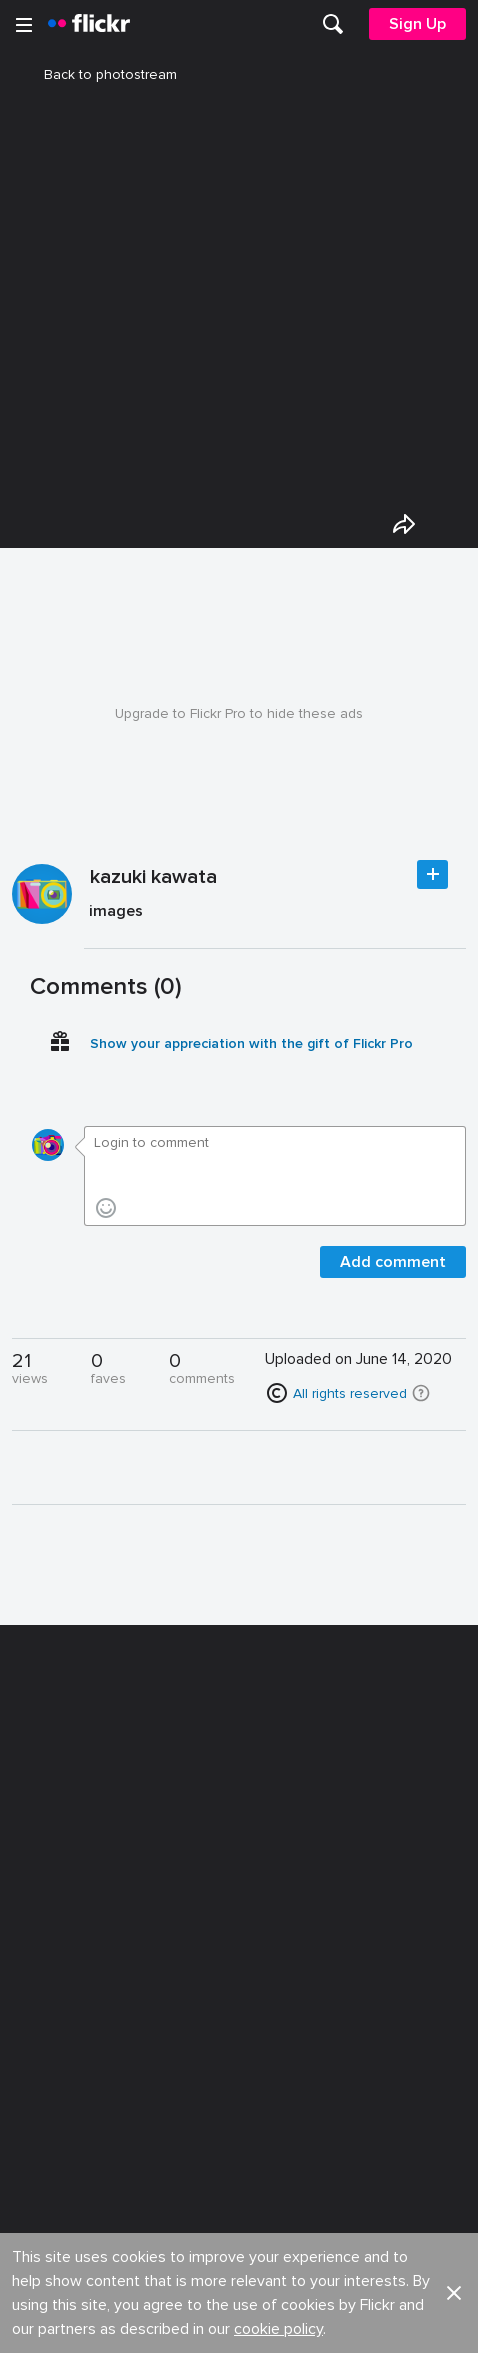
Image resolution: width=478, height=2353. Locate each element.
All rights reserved (350, 1393)
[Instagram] (315, 2323)
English (44, 2006)
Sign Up (417, 24)
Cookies (268, 1931)
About (41, 1858)
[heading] (89, 24)
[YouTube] (239, 2323)
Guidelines (56, 1968)
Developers (59, 1931)
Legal (39, 2070)
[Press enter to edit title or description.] (275, 915)
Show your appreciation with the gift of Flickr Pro (251, 1043)
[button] (421, 1393)
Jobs (256, 1858)
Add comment (393, 1262)
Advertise (271, 1894)
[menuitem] (333, 24)
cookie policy (278, 1799)
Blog (36, 1894)
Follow (432, 874)
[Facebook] (163, 2323)
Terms (41, 2101)
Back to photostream (98, 74)
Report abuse (284, 1968)
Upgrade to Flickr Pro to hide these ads (239, 713)
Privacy (263, 2070)
